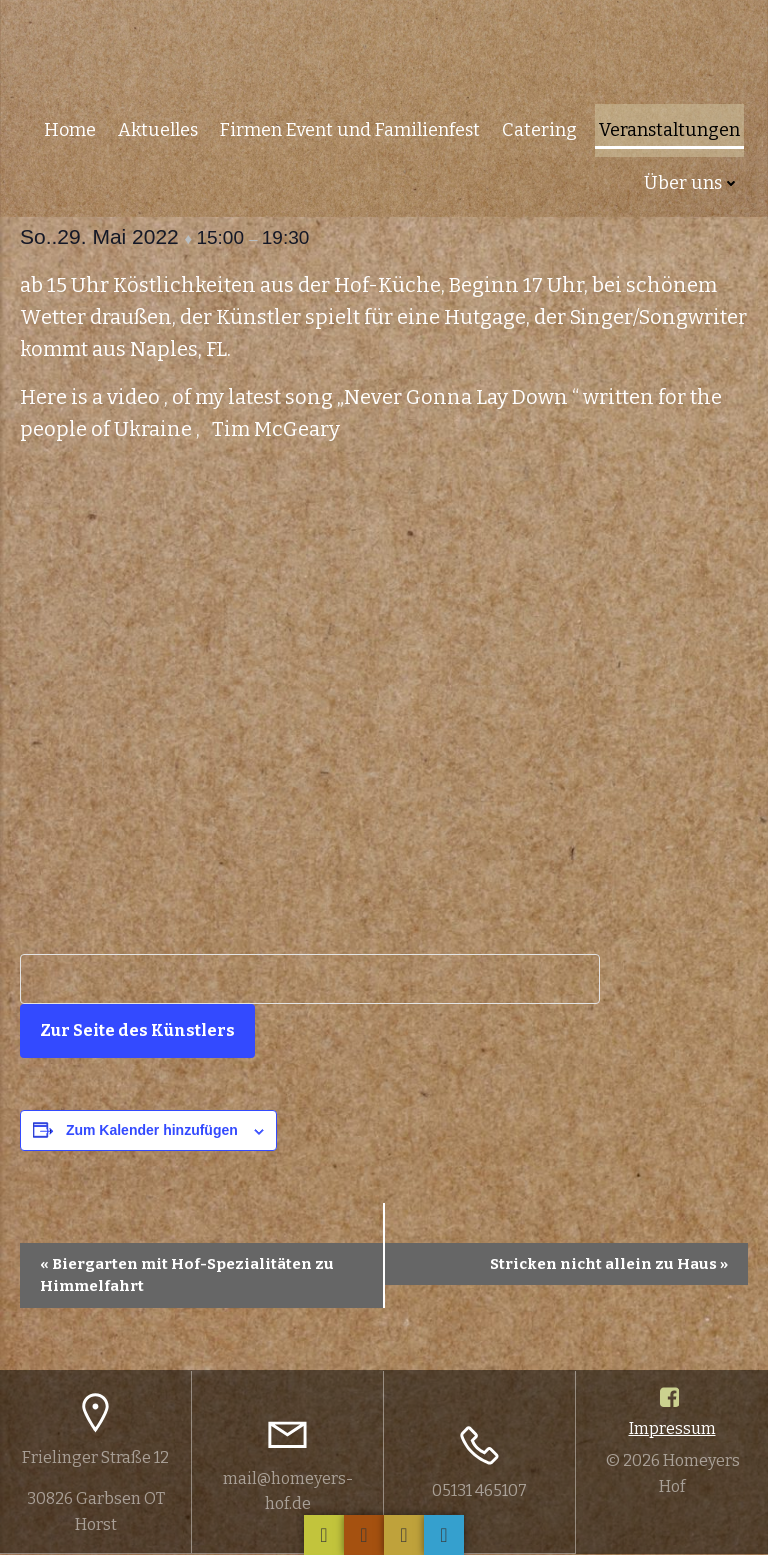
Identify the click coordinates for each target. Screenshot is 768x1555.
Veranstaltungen (671, 126)
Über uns (694, 179)
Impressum (672, 1429)
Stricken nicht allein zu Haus (609, 1264)
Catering (541, 126)
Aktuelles (160, 126)
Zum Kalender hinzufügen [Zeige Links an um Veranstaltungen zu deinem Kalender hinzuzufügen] (152, 1130)
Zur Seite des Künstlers (137, 1030)
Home (72, 126)
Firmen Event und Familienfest (352, 126)
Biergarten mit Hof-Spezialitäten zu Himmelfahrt (187, 1275)
